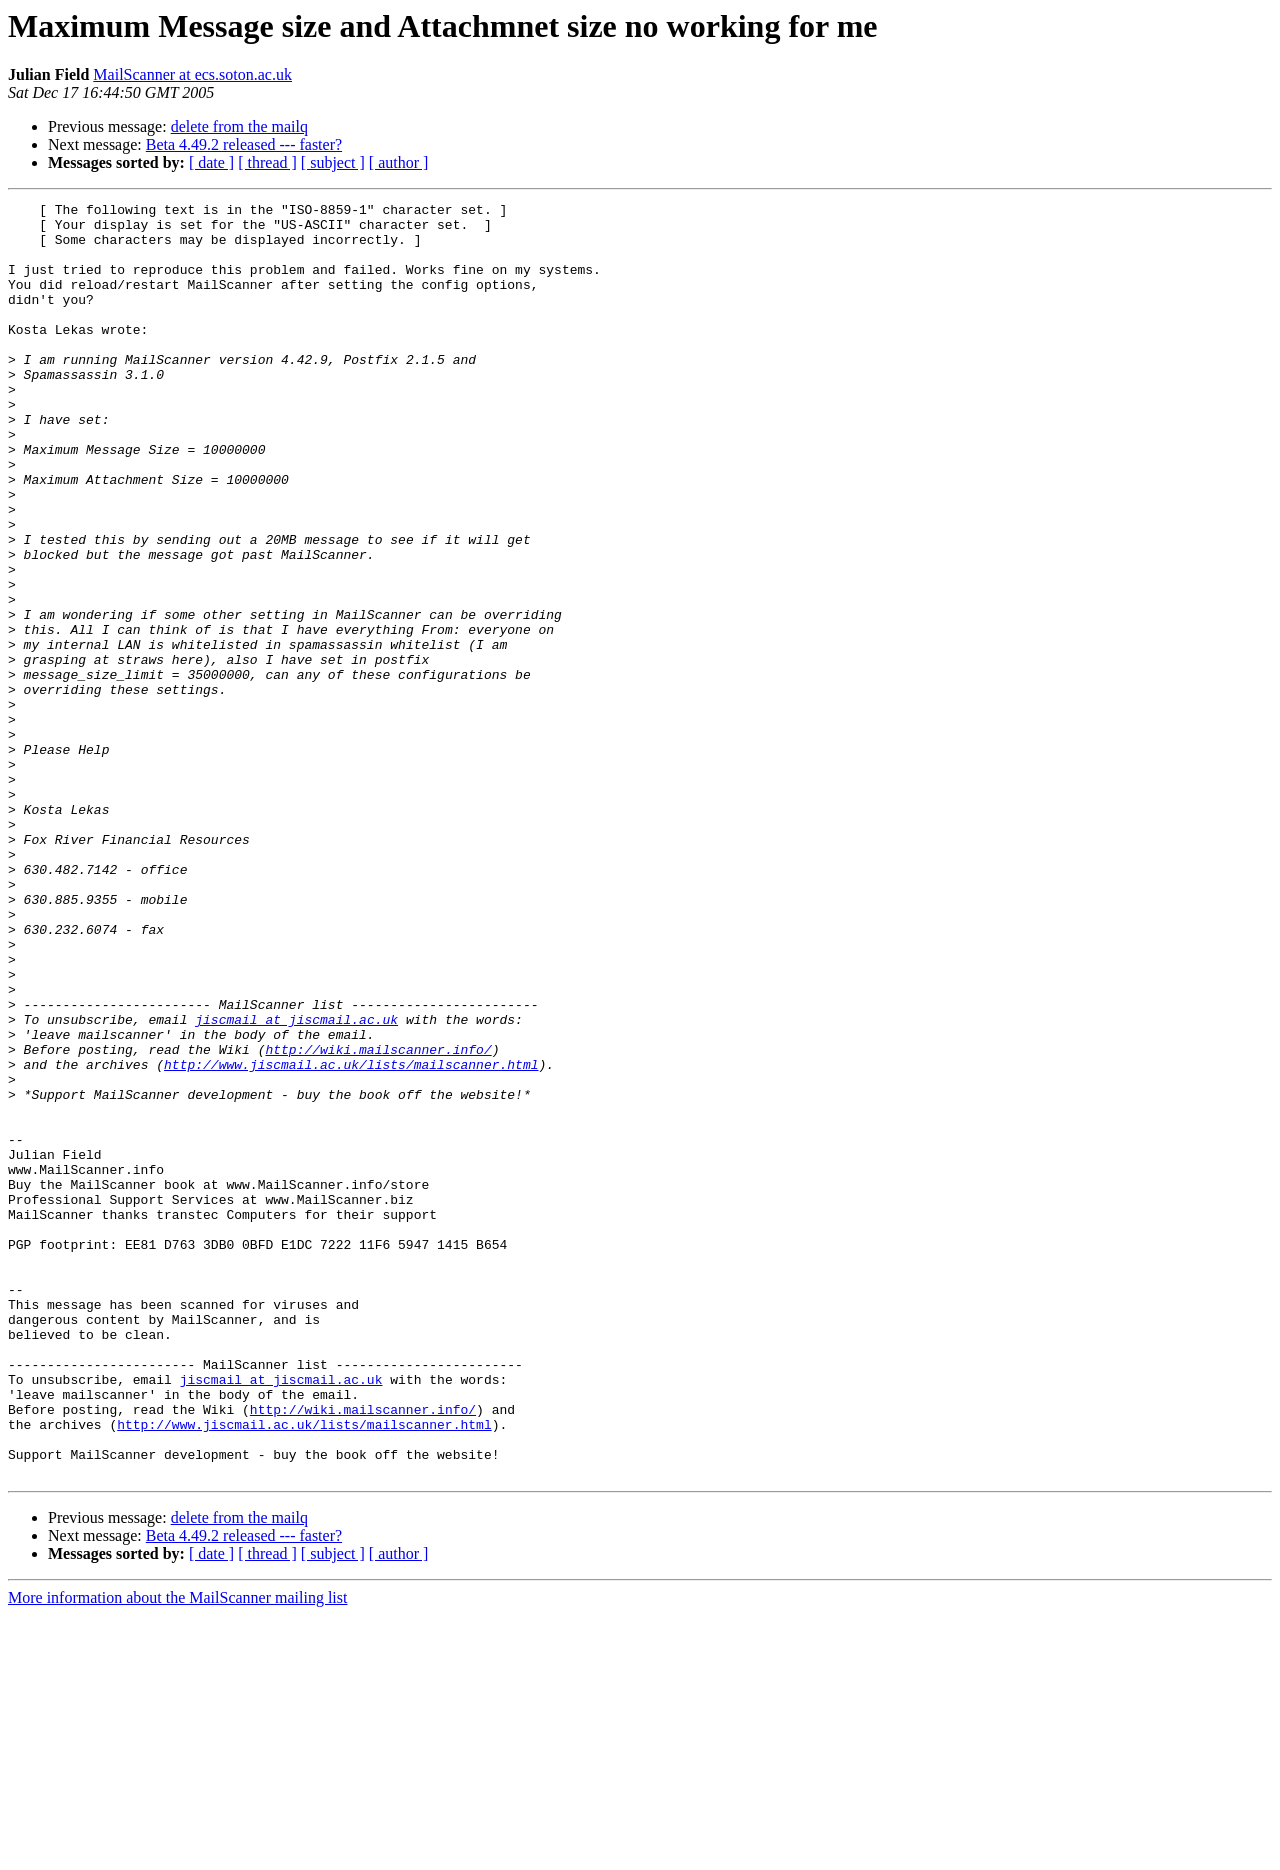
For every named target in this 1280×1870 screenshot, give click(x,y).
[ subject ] (333, 162)
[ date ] (211, 162)
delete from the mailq (239, 126)
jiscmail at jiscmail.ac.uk (296, 1184)
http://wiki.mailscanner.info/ (378, 1220)
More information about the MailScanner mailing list (177, 1852)
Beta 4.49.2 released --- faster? (244, 144)
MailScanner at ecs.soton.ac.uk (192, 74)
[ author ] (399, 162)
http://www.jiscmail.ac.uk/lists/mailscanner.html (351, 1238)
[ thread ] (267, 162)
